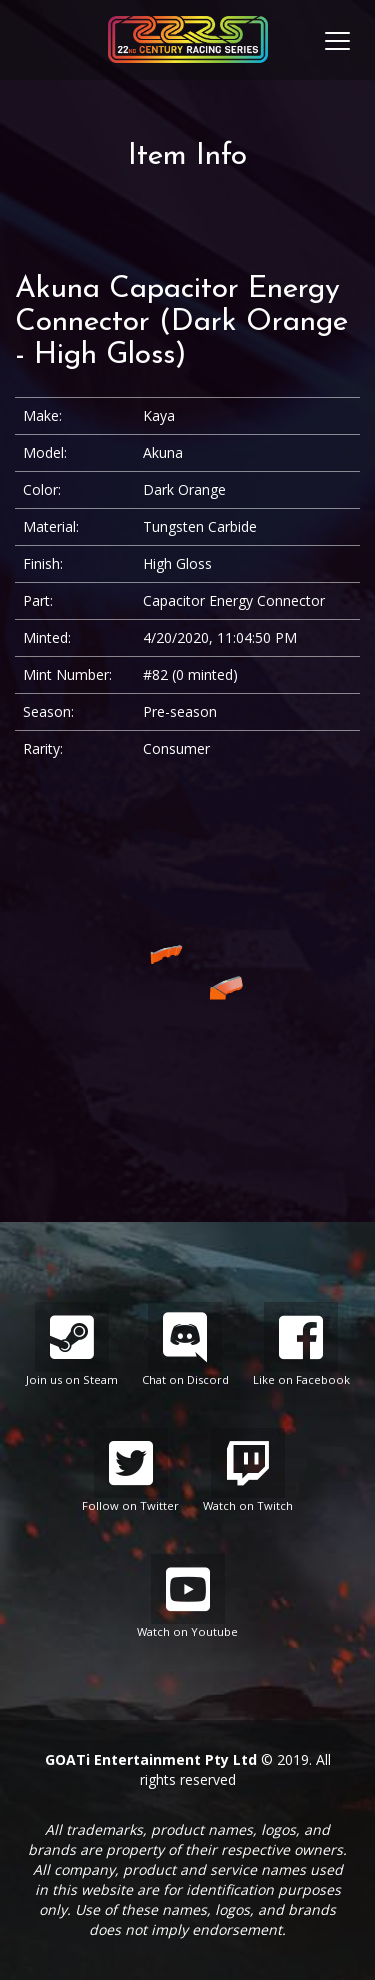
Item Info (187, 156)
